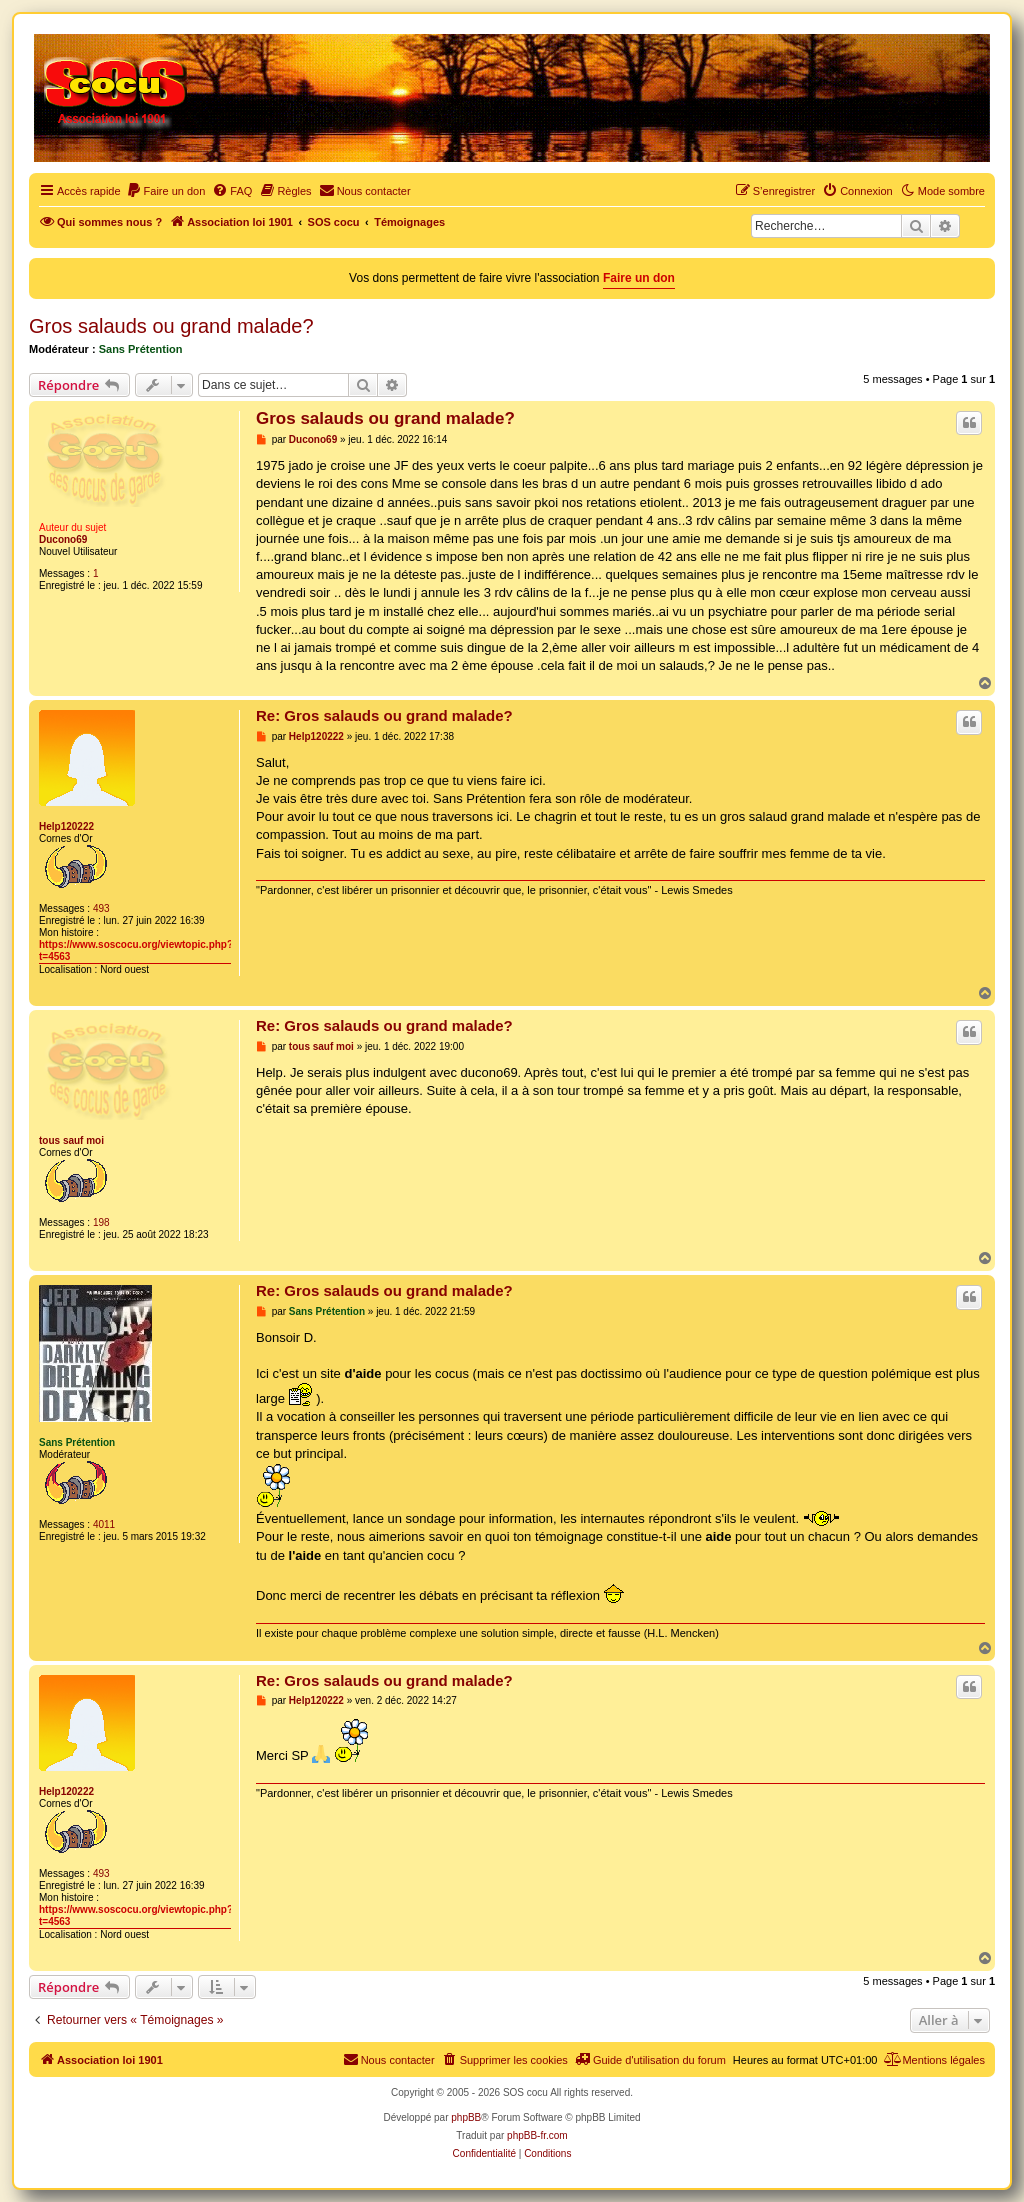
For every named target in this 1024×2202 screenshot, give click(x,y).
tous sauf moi (71, 1140)
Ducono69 (63, 539)
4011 (104, 1524)
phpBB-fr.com (537, 2135)
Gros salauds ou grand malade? (171, 326)
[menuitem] (166, 191)
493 (101, 908)
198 (101, 1222)
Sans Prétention (141, 349)
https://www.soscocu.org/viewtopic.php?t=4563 (136, 950)
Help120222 (66, 826)
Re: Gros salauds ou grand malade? (384, 715)
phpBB (466, 2117)
